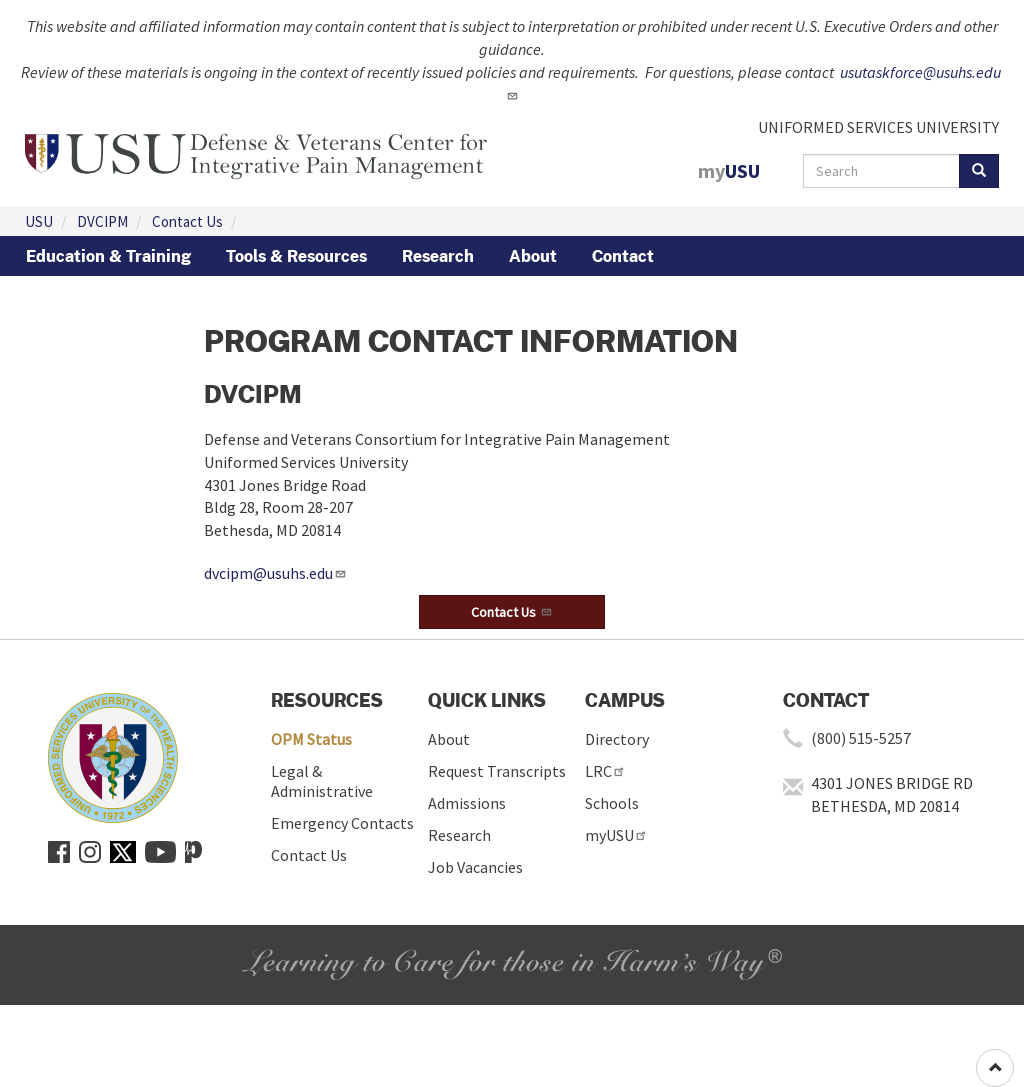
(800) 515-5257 (861, 738)
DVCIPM (102, 221)
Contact (623, 256)
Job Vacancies (475, 867)
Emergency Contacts (342, 823)
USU (39, 221)
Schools (612, 803)
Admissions (467, 803)
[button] (512, 612)
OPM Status (311, 739)
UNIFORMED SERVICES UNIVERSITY (878, 127)
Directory (617, 739)
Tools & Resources (296, 256)
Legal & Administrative (322, 781)
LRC (605, 771)
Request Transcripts (497, 771)
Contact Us (187, 221)
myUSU (616, 835)
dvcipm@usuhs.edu (275, 573)
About (533, 256)
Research (438, 256)
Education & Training (108, 256)
